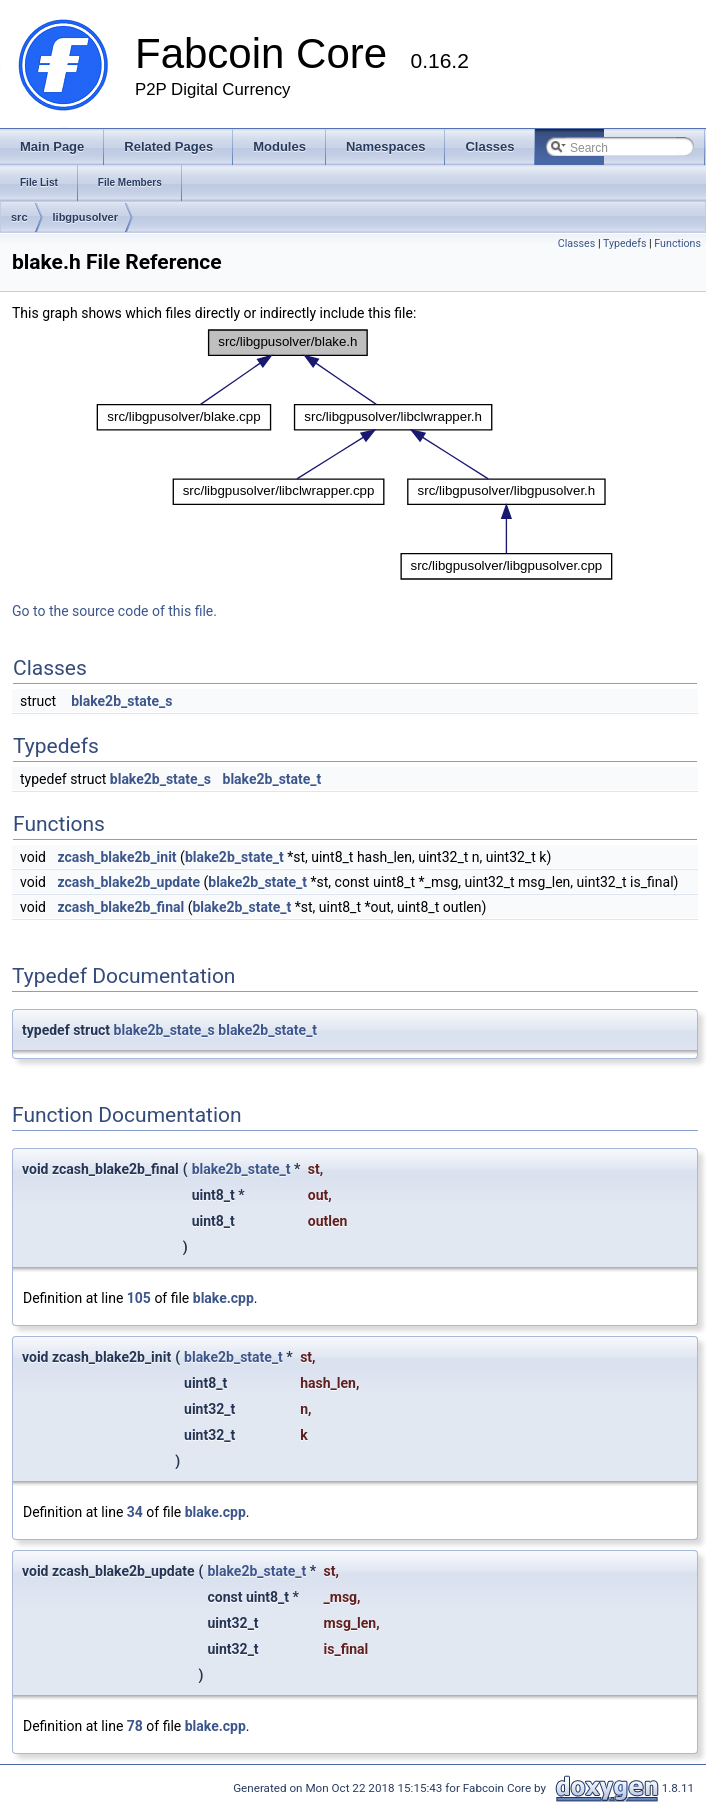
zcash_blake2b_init (116, 857)
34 (135, 1512)
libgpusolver (85, 217)
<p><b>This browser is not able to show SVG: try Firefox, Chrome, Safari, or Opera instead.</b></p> (355, 455)
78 (135, 1726)
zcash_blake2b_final (120, 907)
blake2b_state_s (121, 701)
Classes (576, 243)
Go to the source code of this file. (114, 611)
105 (139, 1298)
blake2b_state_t (272, 779)
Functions (677, 243)
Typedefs (625, 243)
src (19, 217)
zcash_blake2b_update (128, 882)
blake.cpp (223, 1298)
